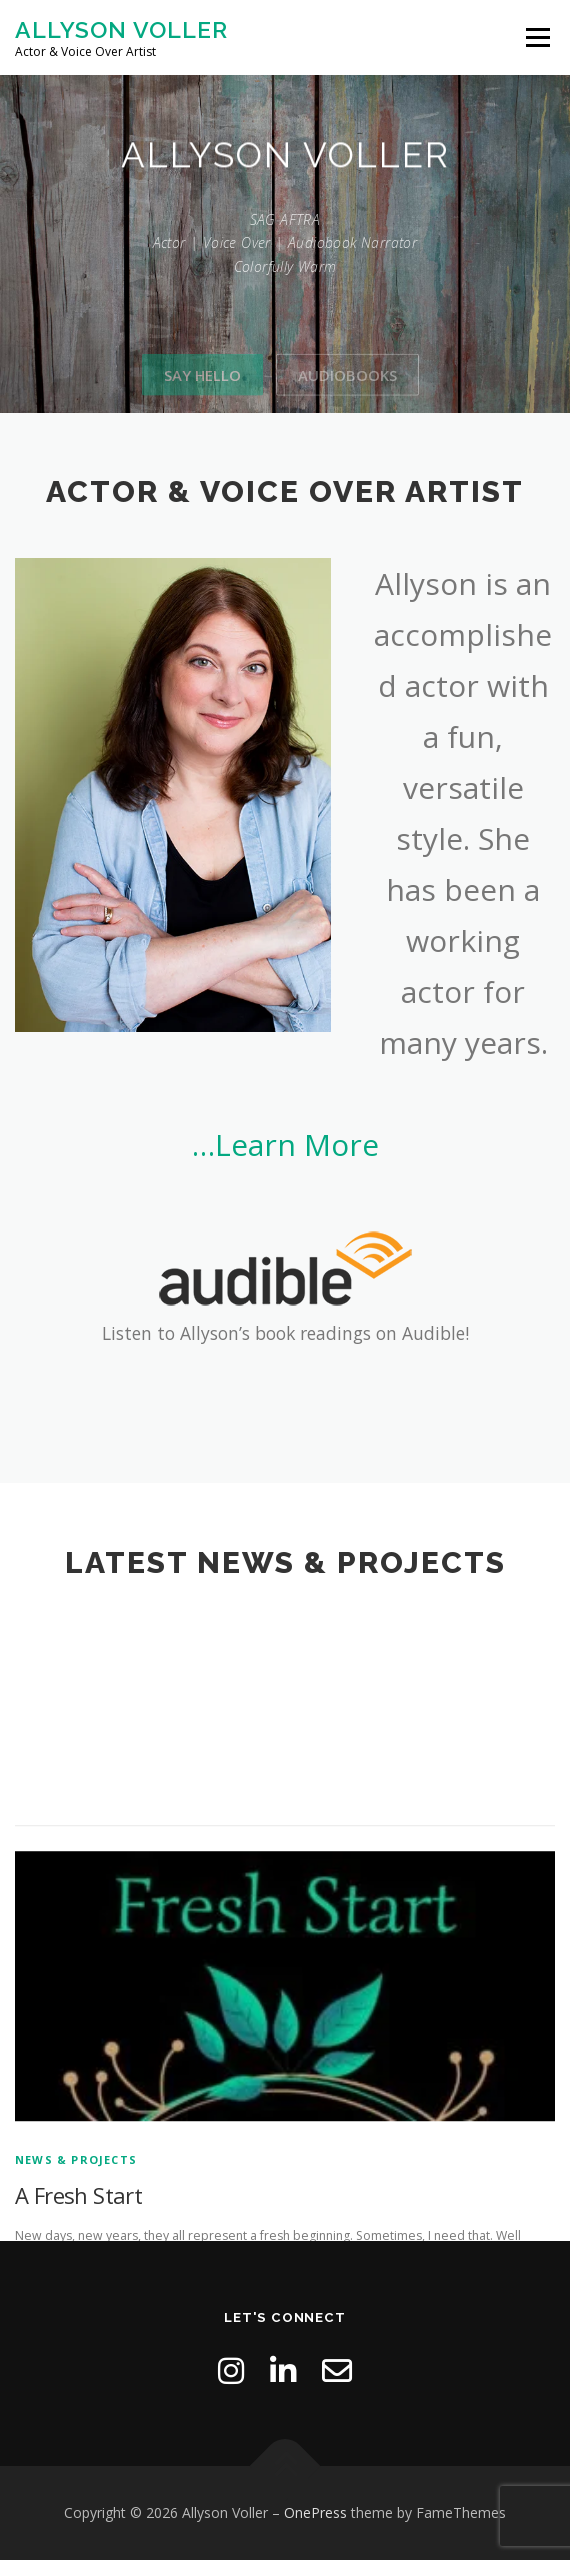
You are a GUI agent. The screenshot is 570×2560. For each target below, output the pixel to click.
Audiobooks (347, 401)
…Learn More (285, 1144)
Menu (536, 37)
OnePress (315, 2512)
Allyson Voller (121, 29)
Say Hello (202, 401)
